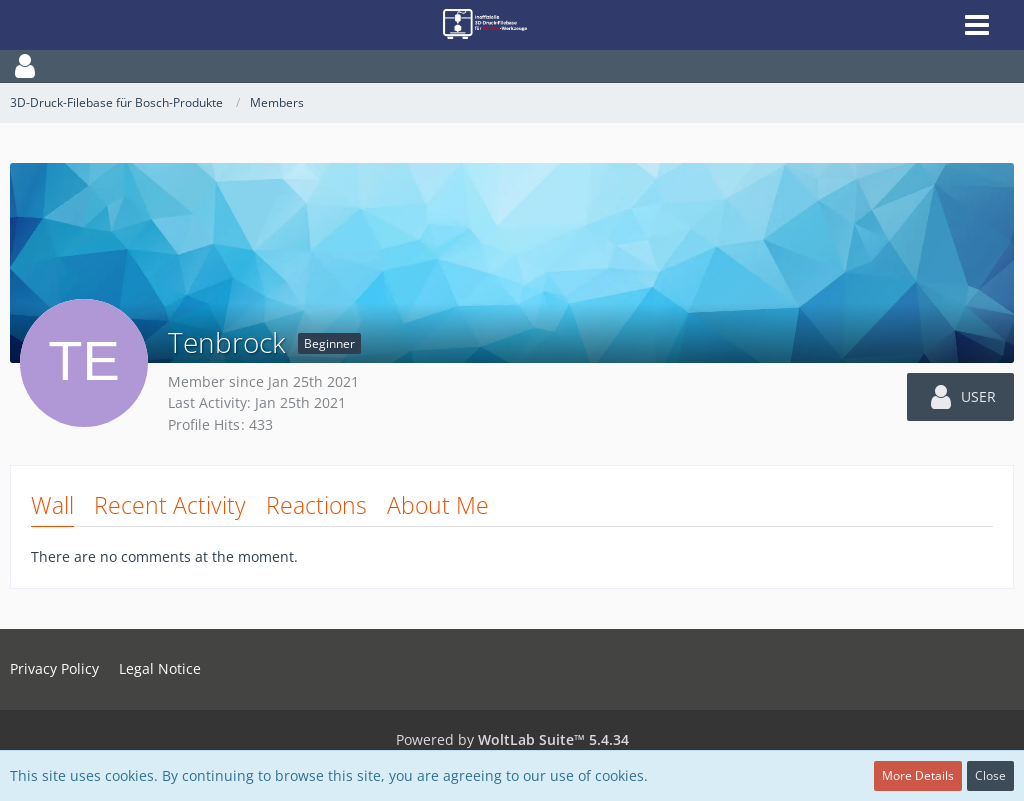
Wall (52, 505)
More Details (918, 775)
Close (990, 775)
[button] (512, 66)
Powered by (512, 739)
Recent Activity (170, 505)
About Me (438, 505)
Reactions (316, 505)
